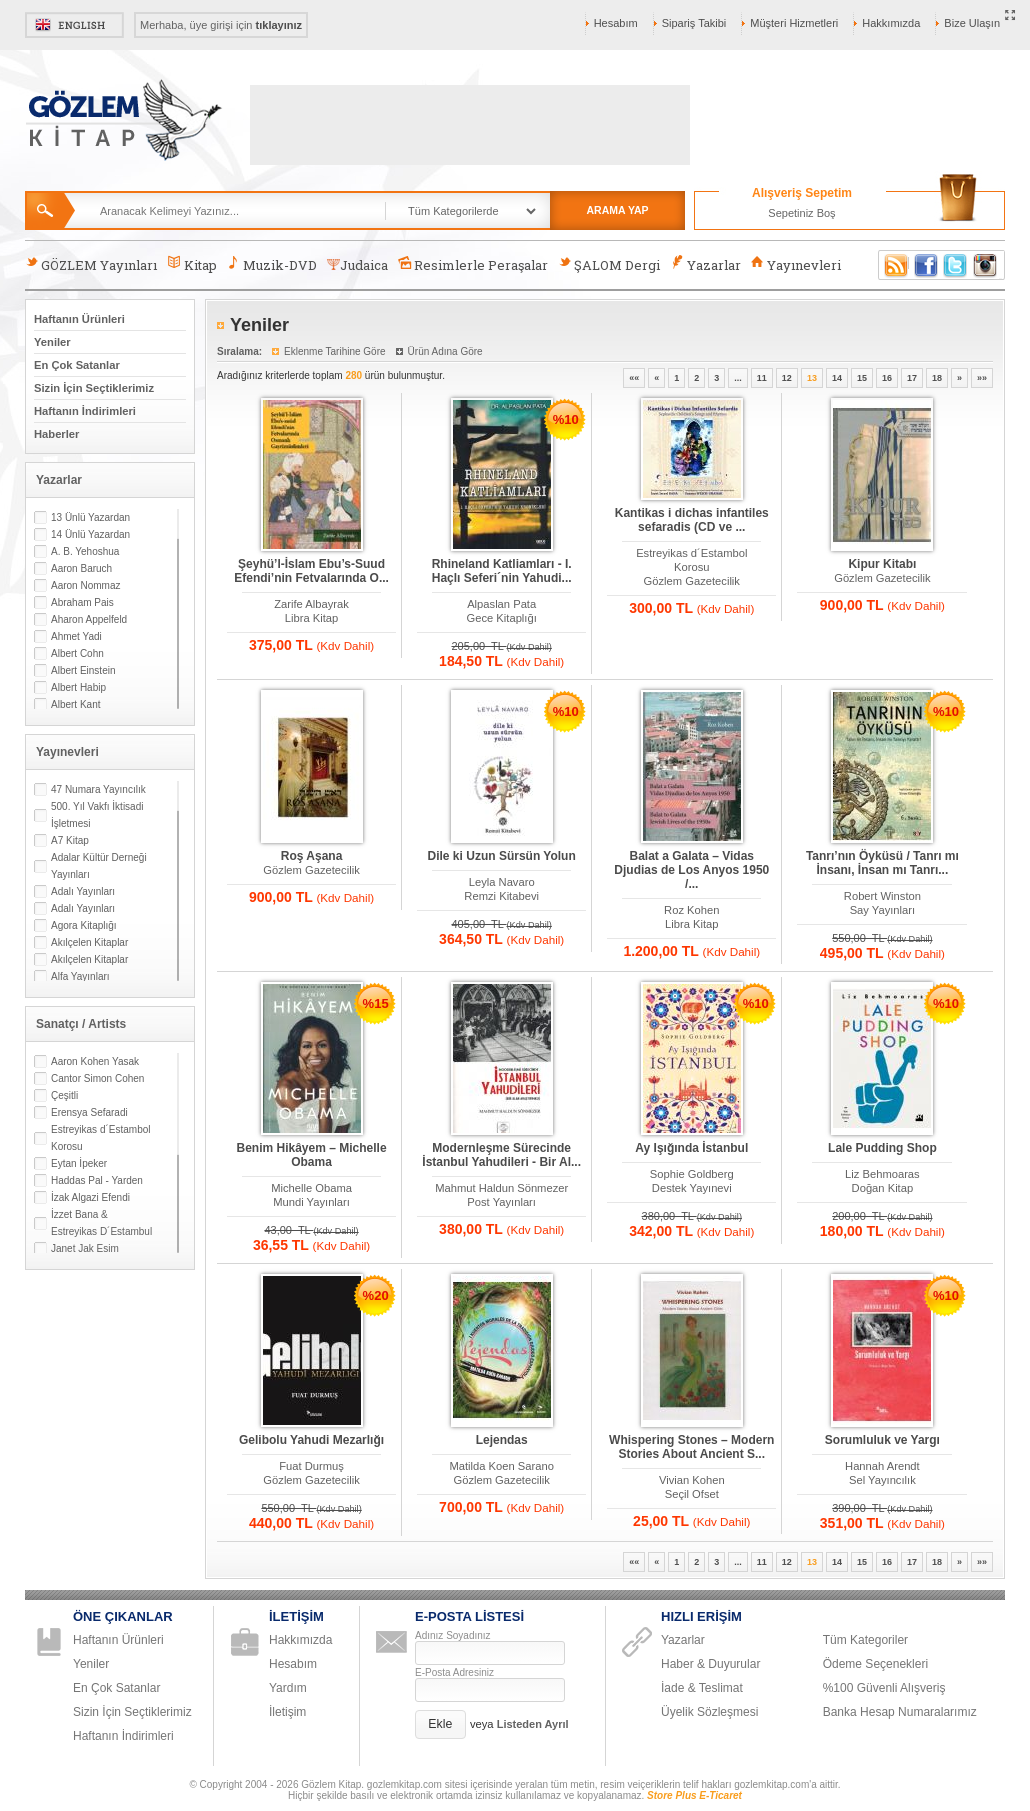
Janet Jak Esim (85, 1248)
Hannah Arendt (882, 1466)
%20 (376, 1295)
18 (937, 378)
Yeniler (52, 342)
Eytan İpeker (79, 1163)
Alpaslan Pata (501, 604)
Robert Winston (882, 896)
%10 (566, 419)
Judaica (357, 265)
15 (862, 378)
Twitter (956, 265)
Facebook (926, 265)
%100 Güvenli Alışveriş (884, 1688)
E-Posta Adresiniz (454, 1672)
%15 (376, 1003)
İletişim (287, 1712)
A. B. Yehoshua (85, 551)
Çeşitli (64, 1095)
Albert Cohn (77, 653)
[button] (440, 1724)
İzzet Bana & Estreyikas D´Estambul (101, 1223)
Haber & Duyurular (710, 1664)
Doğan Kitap (883, 1188)
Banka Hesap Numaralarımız (900, 1712)
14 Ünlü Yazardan (90, 534)
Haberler (56, 434)
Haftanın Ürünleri (79, 319)
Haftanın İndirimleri (85, 411)
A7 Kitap (70, 840)
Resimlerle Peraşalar (473, 264)
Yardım (288, 1688)
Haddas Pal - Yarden (97, 1180)
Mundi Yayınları (311, 1202)
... (738, 378)
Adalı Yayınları (83, 891)
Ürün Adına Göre (445, 351)
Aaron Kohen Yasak (95, 1061)
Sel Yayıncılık (882, 1480)
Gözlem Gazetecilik (692, 581)
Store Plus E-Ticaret (694, 1795)
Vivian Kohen (692, 1480)
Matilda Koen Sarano (501, 1466)
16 (887, 378)
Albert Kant (75, 704)
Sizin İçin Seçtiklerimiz (94, 388)
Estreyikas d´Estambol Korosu (100, 1138)
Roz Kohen (691, 910)
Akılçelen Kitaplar (89, 942)
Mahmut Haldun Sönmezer (501, 1188)
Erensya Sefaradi (89, 1112)
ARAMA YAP (617, 210)
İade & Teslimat (702, 1688)
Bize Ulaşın (972, 23)
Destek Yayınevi (692, 1188)
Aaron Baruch (81, 568)
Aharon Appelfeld (89, 619)
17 (912, 378)
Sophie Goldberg (692, 1174)
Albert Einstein (83, 670)
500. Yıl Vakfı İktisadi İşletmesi (97, 815)
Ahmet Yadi (76, 636)
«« (634, 378)
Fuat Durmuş (311, 1466)
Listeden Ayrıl (533, 1724)
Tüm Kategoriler (865, 1640)
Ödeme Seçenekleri (875, 1664)
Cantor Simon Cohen (97, 1078)
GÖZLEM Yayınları (91, 264)
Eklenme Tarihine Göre (335, 351)
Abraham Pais (82, 602)
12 (787, 378)
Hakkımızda (891, 23)
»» (982, 378)
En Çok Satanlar (77, 365)
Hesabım (616, 23)
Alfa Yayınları (80, 976)
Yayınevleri (796, 264)
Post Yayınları (501, 1202)
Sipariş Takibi (694, 23)
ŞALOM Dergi (609, 264)
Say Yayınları (883, 910)
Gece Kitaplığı (502, 618)
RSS (893, 265)
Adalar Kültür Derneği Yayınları (99, 866)
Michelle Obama (311, 1188)
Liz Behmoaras (882, 1174)
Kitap (191, 264)
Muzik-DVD (272, 264)
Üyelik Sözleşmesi (709, 1712)
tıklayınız (279, 25)
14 (837, 378)
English (74, 25)
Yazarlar (705, 264)
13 (812, 378)
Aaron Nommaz (85, 585)
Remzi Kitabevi (501, 896)
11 (762, 378)
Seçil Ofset (692, 1494)
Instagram (986, 265)
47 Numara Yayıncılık (98, 789)
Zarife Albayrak (311, 604)
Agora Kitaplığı (84, 925)
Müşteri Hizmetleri (794, 23)
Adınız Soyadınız (453, 1635)
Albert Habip (78, 687)
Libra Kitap (312, 618)
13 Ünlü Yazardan (90, 517)
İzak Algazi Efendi (90, 1197)
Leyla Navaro (502, 882)
